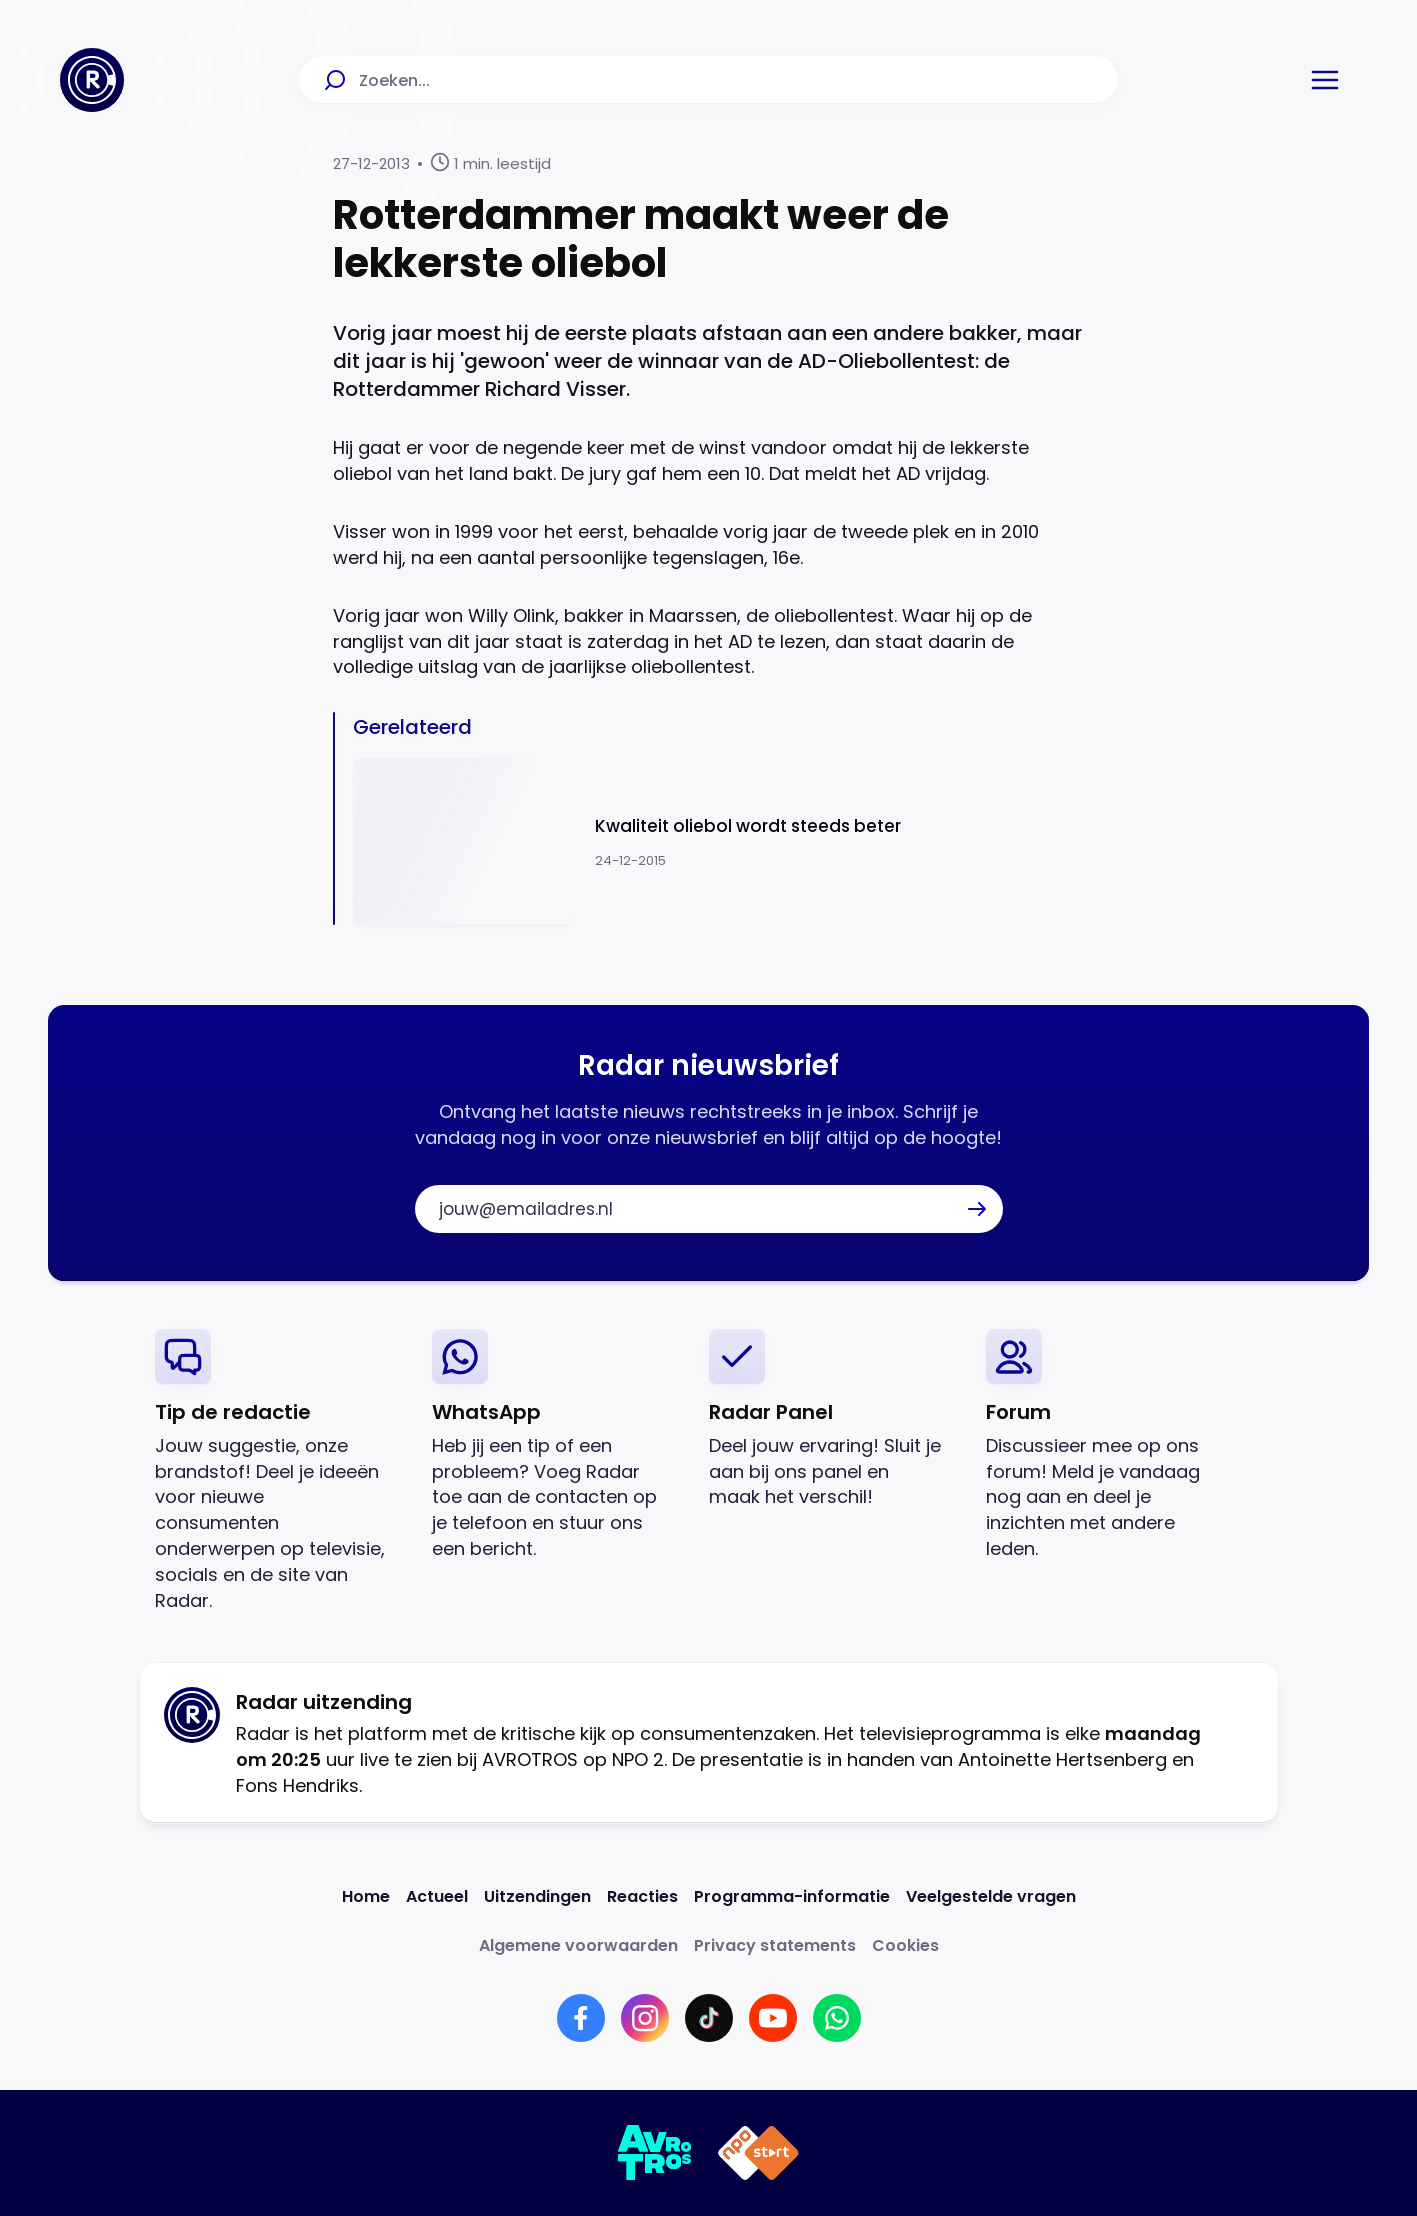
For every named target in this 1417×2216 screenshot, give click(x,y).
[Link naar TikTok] (709, 2018)
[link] (277, 1471)
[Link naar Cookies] (905, 1945)
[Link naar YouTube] (773, 2018)
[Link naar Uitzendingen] (537, 1896)
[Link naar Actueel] (437, 1896)
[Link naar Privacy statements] (775, 1945)
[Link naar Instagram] (645, 2018)
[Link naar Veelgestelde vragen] (991, 1896)
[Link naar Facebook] (581, 2018)
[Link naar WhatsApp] (837, 2018)
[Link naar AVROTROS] (655, 2153)
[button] (1325, 80)
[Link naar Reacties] (642, 1896)
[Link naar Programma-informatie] (792, 1896)
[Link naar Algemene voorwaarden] (578, 1945)
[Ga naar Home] (92, 80)
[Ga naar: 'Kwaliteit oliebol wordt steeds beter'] (719, 841)
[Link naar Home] (366, 1896)
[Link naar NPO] (758, 2153)
